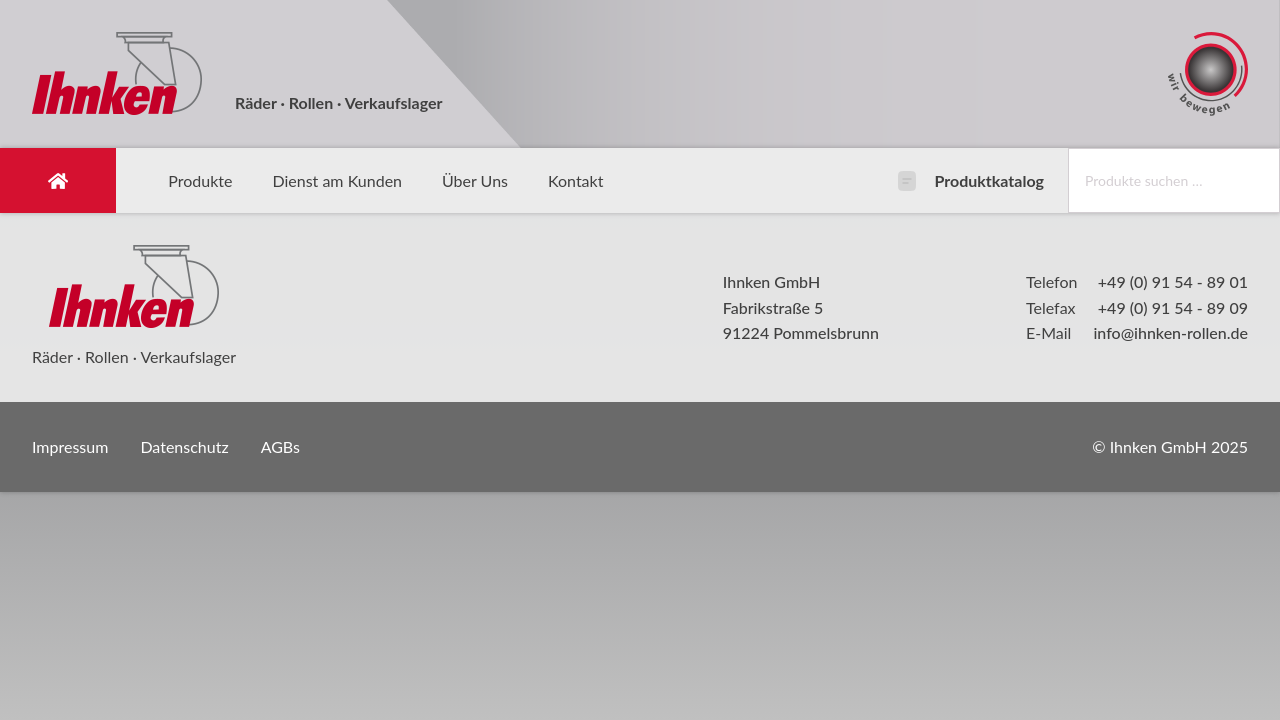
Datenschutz (184, 446)
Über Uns (475, 180)
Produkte (200, 180)
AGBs (280, 446)
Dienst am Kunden (337, 180)
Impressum (70, 446)
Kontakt (575, 180)
